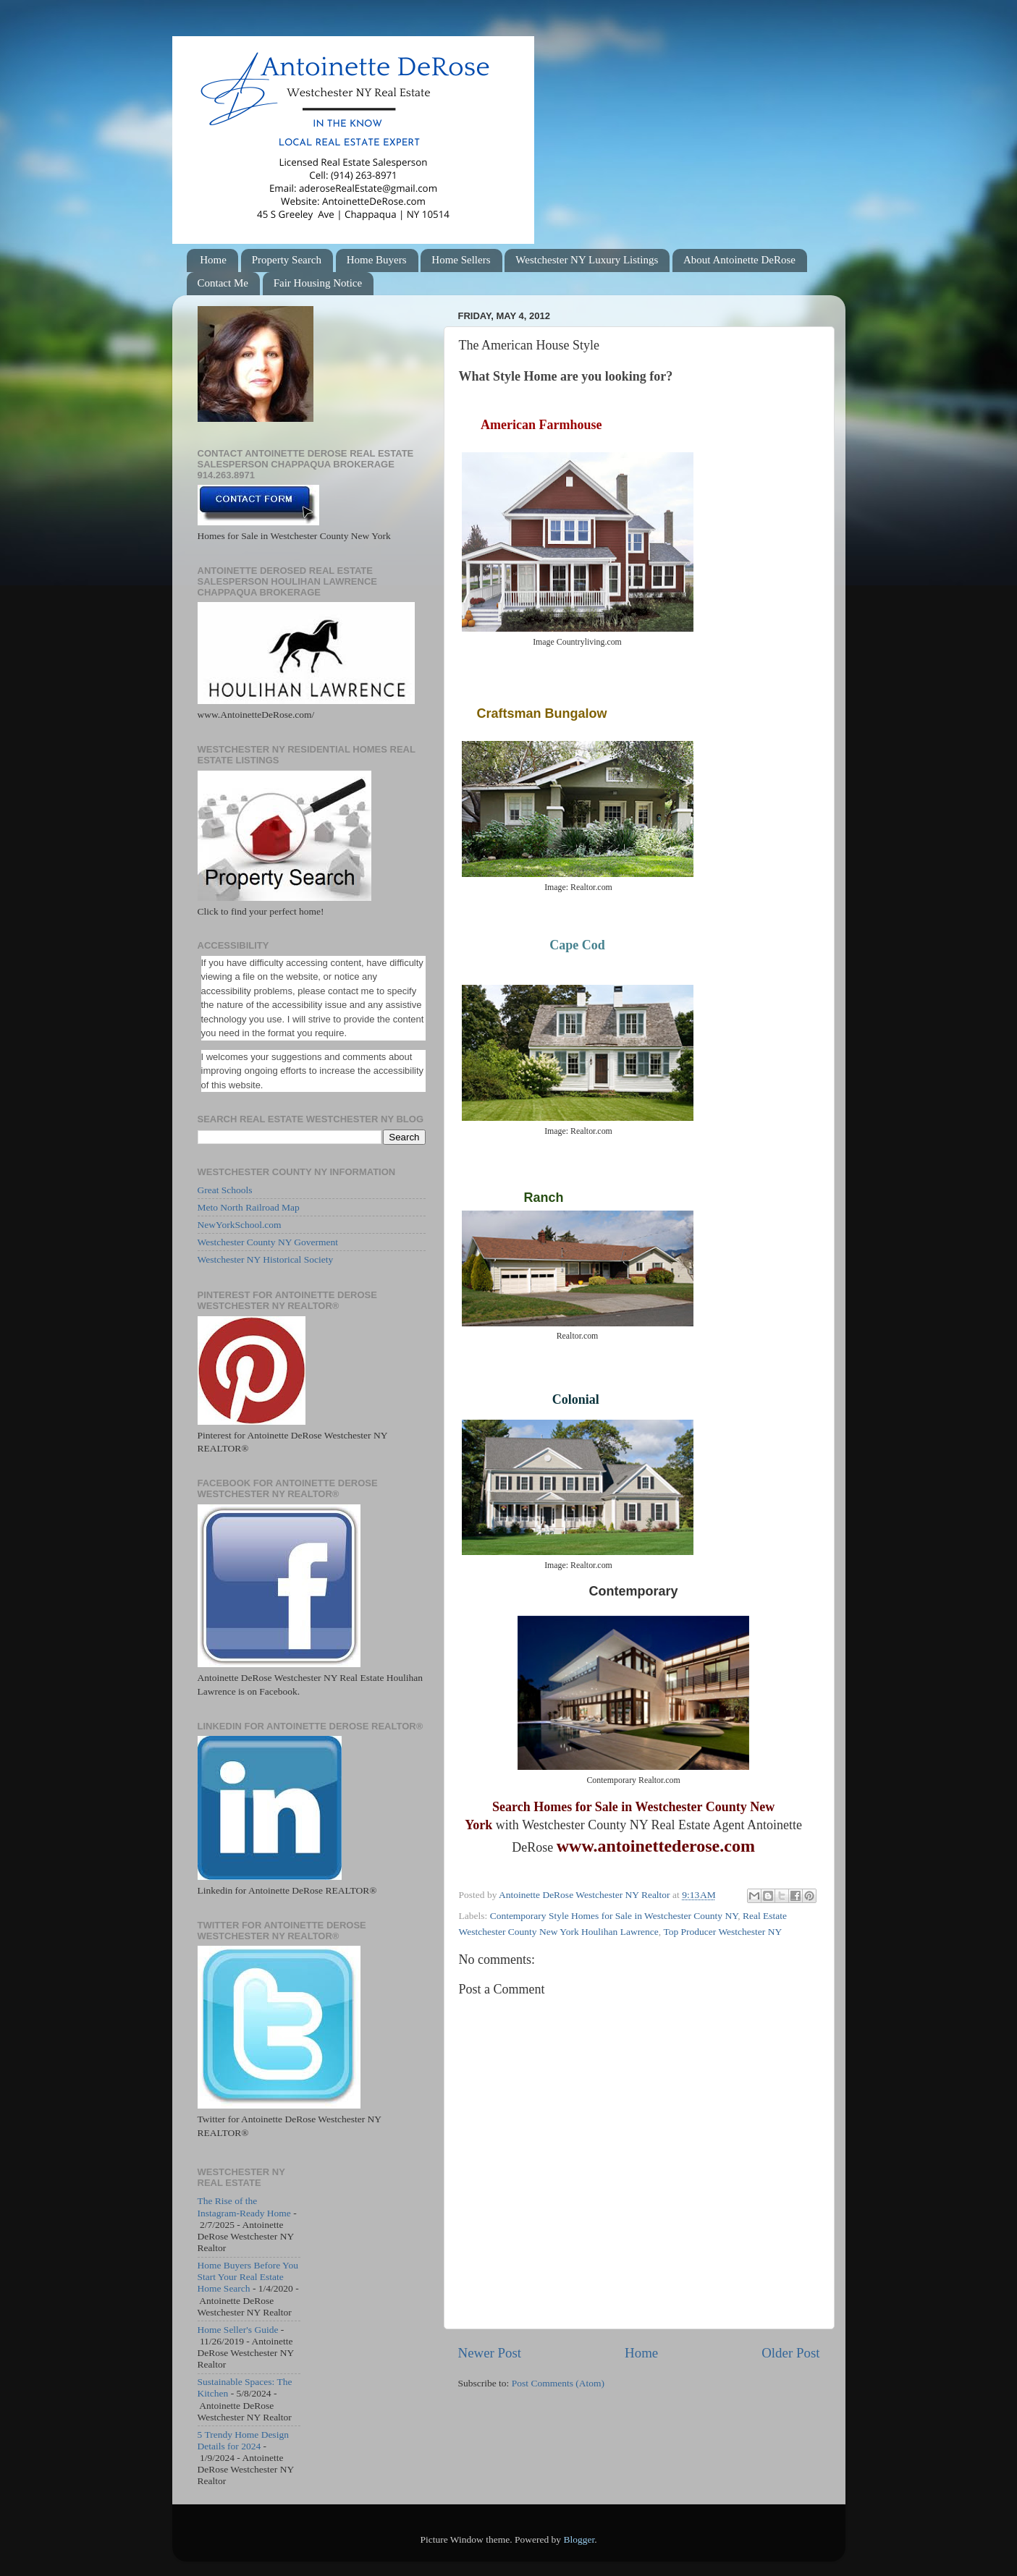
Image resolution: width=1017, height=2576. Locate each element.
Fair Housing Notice (318, 283)
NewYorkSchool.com (240, 1224)
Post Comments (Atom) (558, 2383)
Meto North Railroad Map (249, 1207)
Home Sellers (460, 260)
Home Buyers (377, 260)
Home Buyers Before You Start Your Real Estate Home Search (248, 2277)
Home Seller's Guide (238, 2329)
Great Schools (225, 1190)
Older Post (790, 2352)
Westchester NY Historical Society (266, 1259)
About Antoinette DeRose (739, 260)
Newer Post (490, 2352)
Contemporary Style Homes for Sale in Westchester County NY (614, 1915)
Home (213, 260)
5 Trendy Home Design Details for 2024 (243, 2440)
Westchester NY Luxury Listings (586, 260)
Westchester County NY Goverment (268, 1242)
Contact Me (223, 283)
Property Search (286, 260)
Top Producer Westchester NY (722, 1931)
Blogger (578, 2539)
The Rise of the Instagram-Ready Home (244, 2206)
